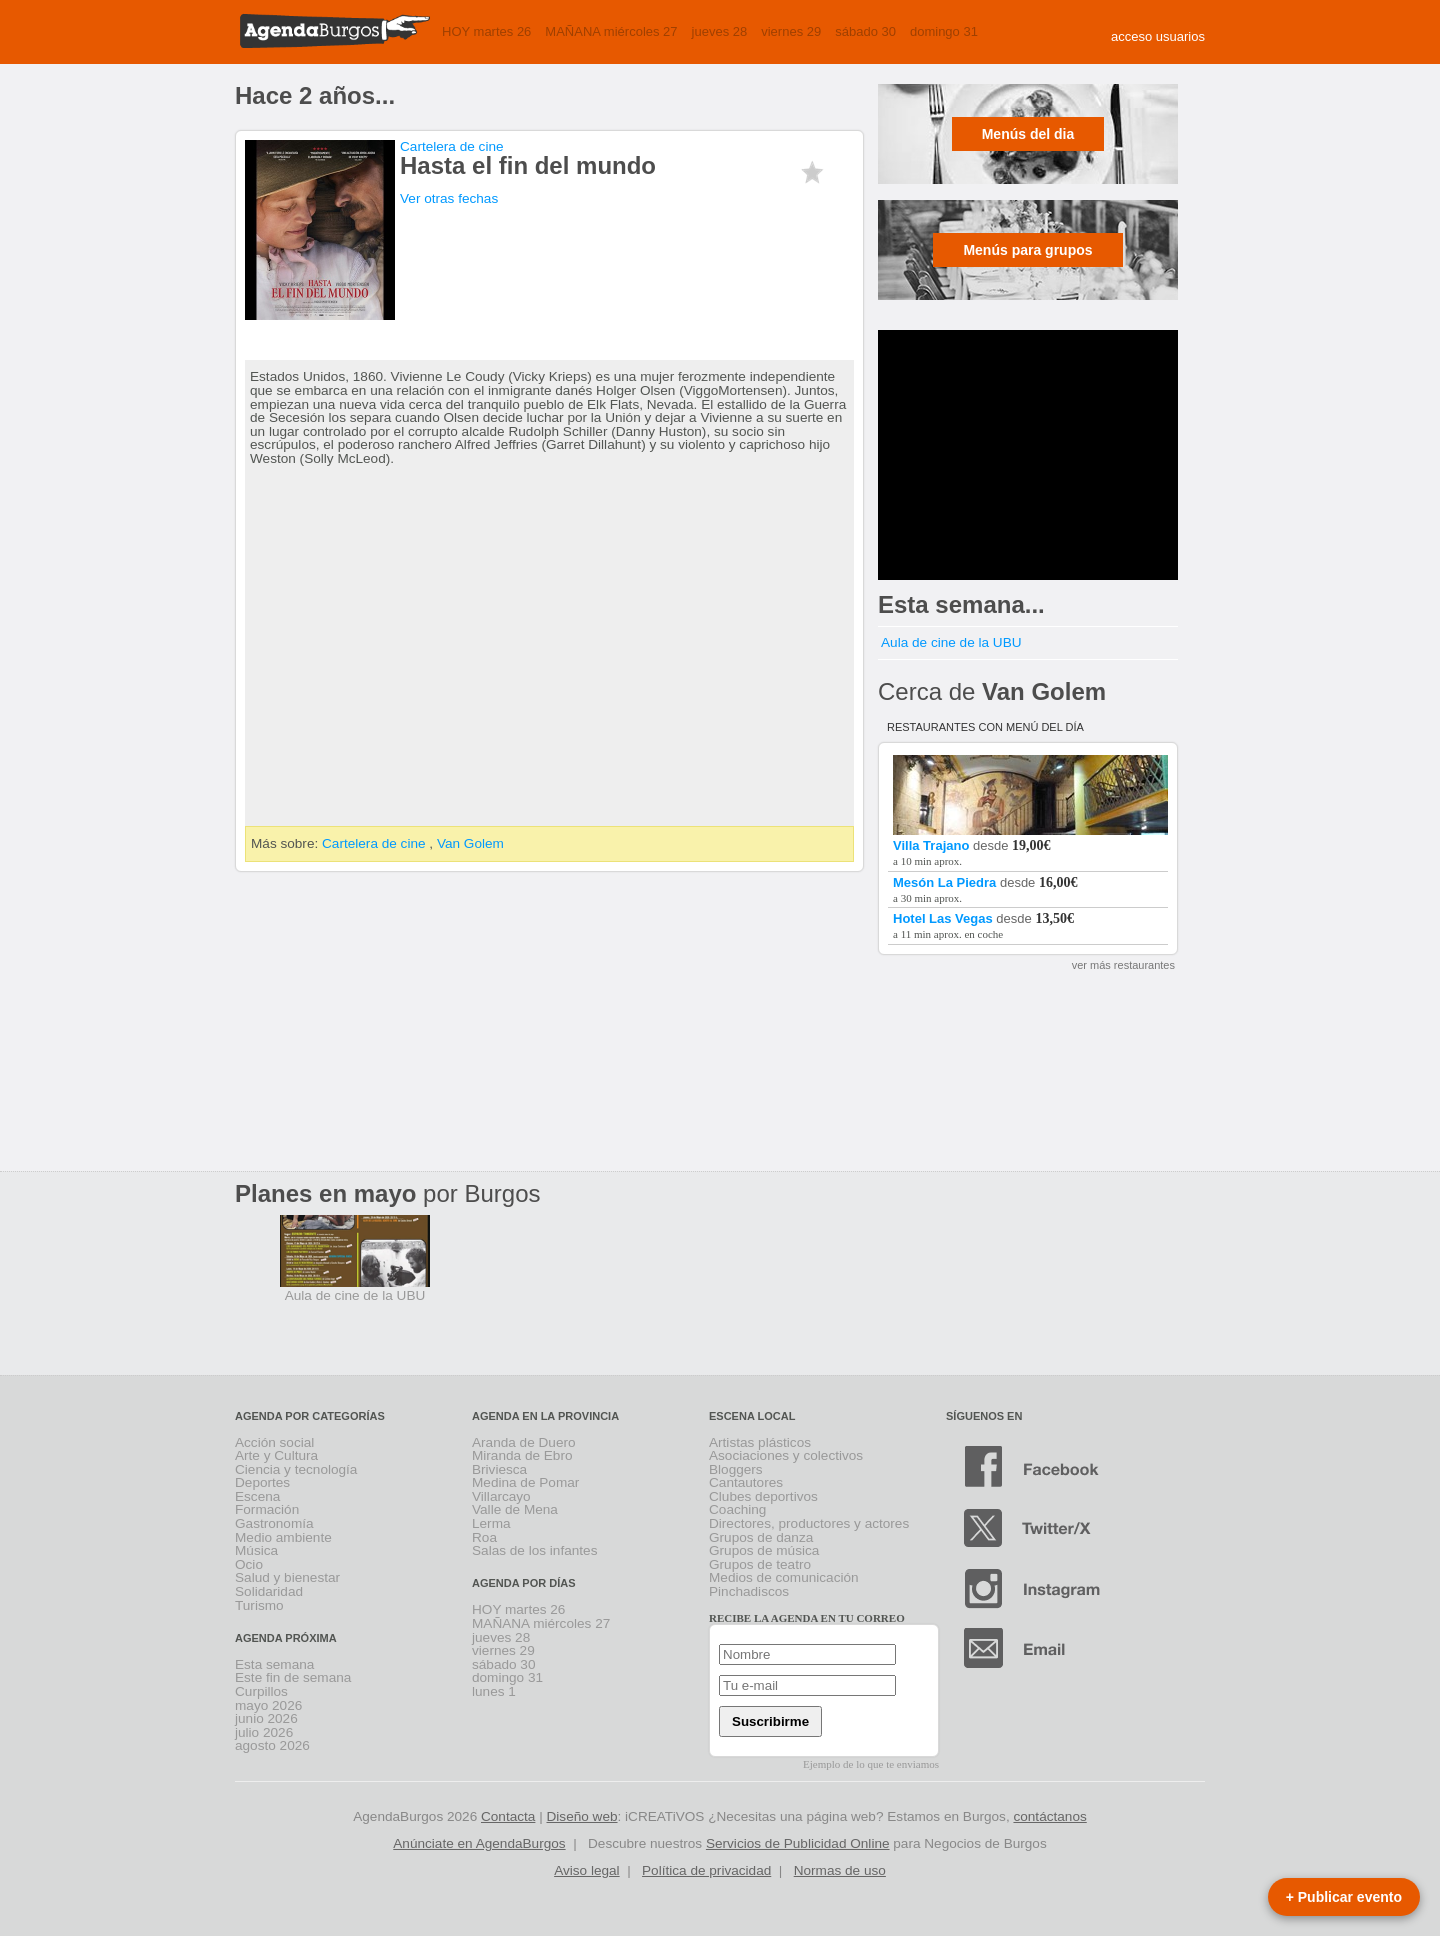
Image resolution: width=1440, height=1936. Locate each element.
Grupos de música (764, 1550)
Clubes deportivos (763, 1496)
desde (1033, 838)
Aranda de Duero (524, 1442)
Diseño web (582, 1816)
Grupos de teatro (760, 1564)
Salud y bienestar (287, 1577)
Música (256, 1550)
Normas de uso (840, 1870)
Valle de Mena (515, 1509)
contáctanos (1049, 1816)
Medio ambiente (283, 1537)
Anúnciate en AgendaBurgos (479, 1843)
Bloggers (736, 1469)
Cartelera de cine (452, 146)
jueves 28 (720, 31)
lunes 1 (494, 1691)
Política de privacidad (706, 1870)
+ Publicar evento (1344, 1897)
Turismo (259, 1605)
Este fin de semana (293, 1677)
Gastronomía (274, 1523)
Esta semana (274, 1664)
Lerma (491, 1523)
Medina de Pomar (525, 1482)
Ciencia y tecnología (296, 1469)
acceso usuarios (1158, 36)
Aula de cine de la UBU (951, 642)
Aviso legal (587, 1870)
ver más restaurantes (1123, 965)
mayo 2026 (268, 1705)
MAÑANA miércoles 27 (611, 31)
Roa (484, 1537)
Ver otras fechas (449, 198)
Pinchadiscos (749, 1591)
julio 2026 (264, 1732)
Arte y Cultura (276, 1455)
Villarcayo (501, 1496)
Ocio (249, 1564)
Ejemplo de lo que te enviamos (871, 1764)
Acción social (274, 1442)
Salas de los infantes (534, 1550)
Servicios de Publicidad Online (798, 1843)
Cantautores (746, 1482)
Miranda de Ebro (522, 1455)
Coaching (737, 1509)
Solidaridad (269, 1591)
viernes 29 (791, 31)
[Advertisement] (1028, 455)
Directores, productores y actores (809, 1523)
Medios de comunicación (784, 1577)
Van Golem (470, 843)
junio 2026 (266, 1718)
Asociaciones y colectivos (786, 1455)
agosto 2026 (272, 1745)
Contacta (508, 1816)
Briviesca (499, 1469)
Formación (267, 1509)
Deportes (262, 1482)
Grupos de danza (761, 1537)
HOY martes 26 (486, 31)
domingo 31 (944, 31)
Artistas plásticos (760, 1442)
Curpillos (261, 1691)
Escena (257, 1496)
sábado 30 (865, 31)
